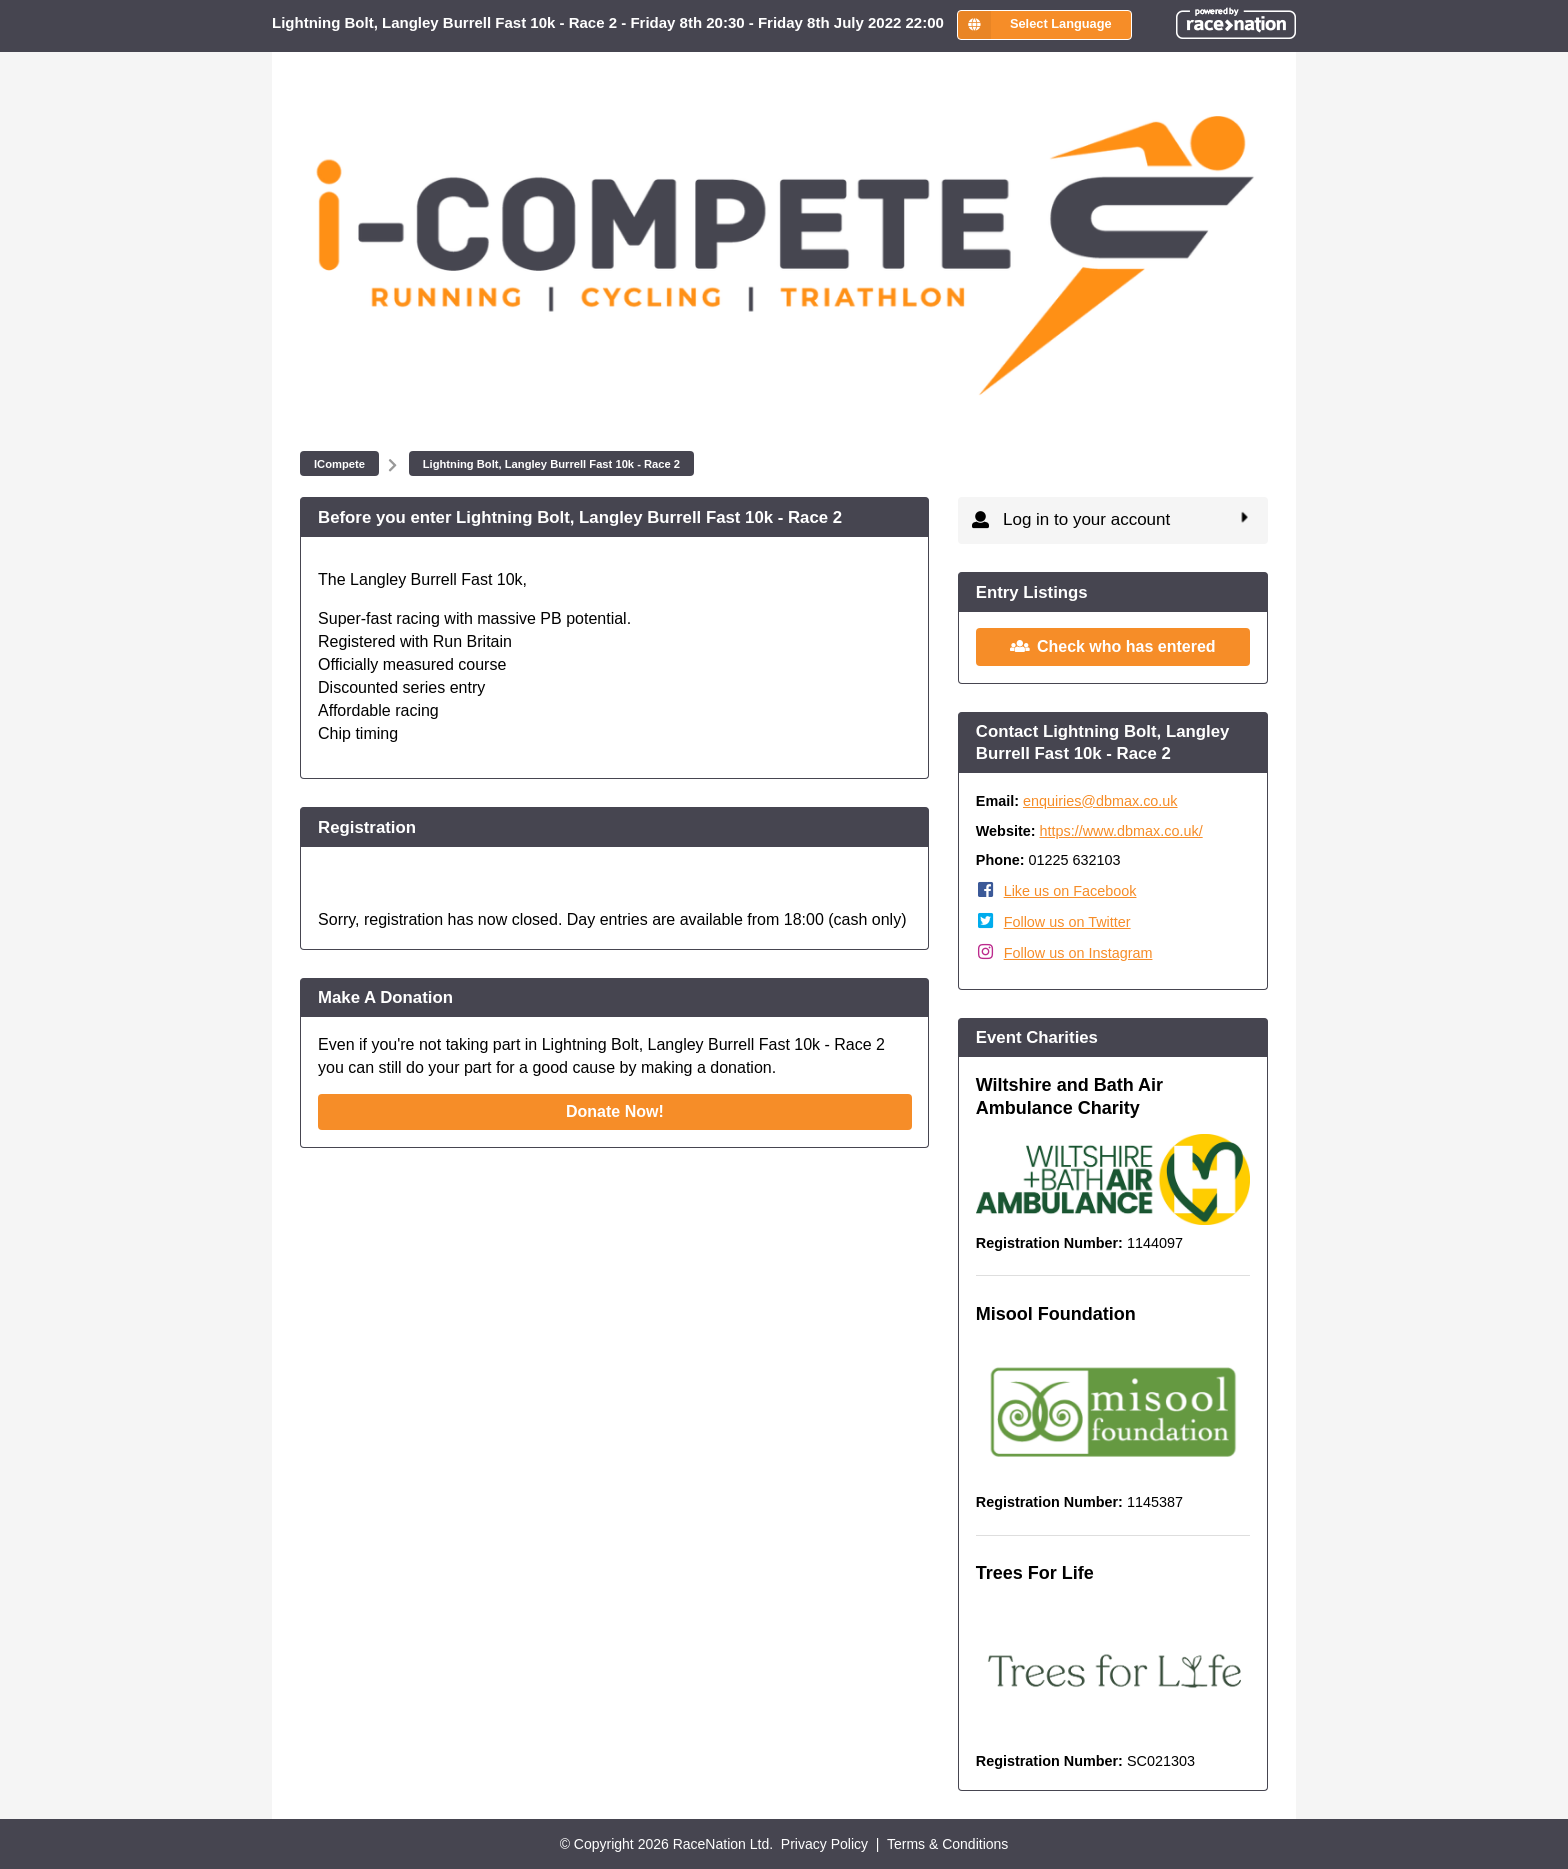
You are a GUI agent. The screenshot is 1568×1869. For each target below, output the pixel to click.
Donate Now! (615, 1111)
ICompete (339, 464)
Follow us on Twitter (1067, 922)
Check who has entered (1113, 645)
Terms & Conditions (947, 1844)
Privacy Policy (824, 1844)
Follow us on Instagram (1078, 953)
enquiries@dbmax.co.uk (1100, 801)
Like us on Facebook (1070, 891)
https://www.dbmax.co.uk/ (1121, 831)
